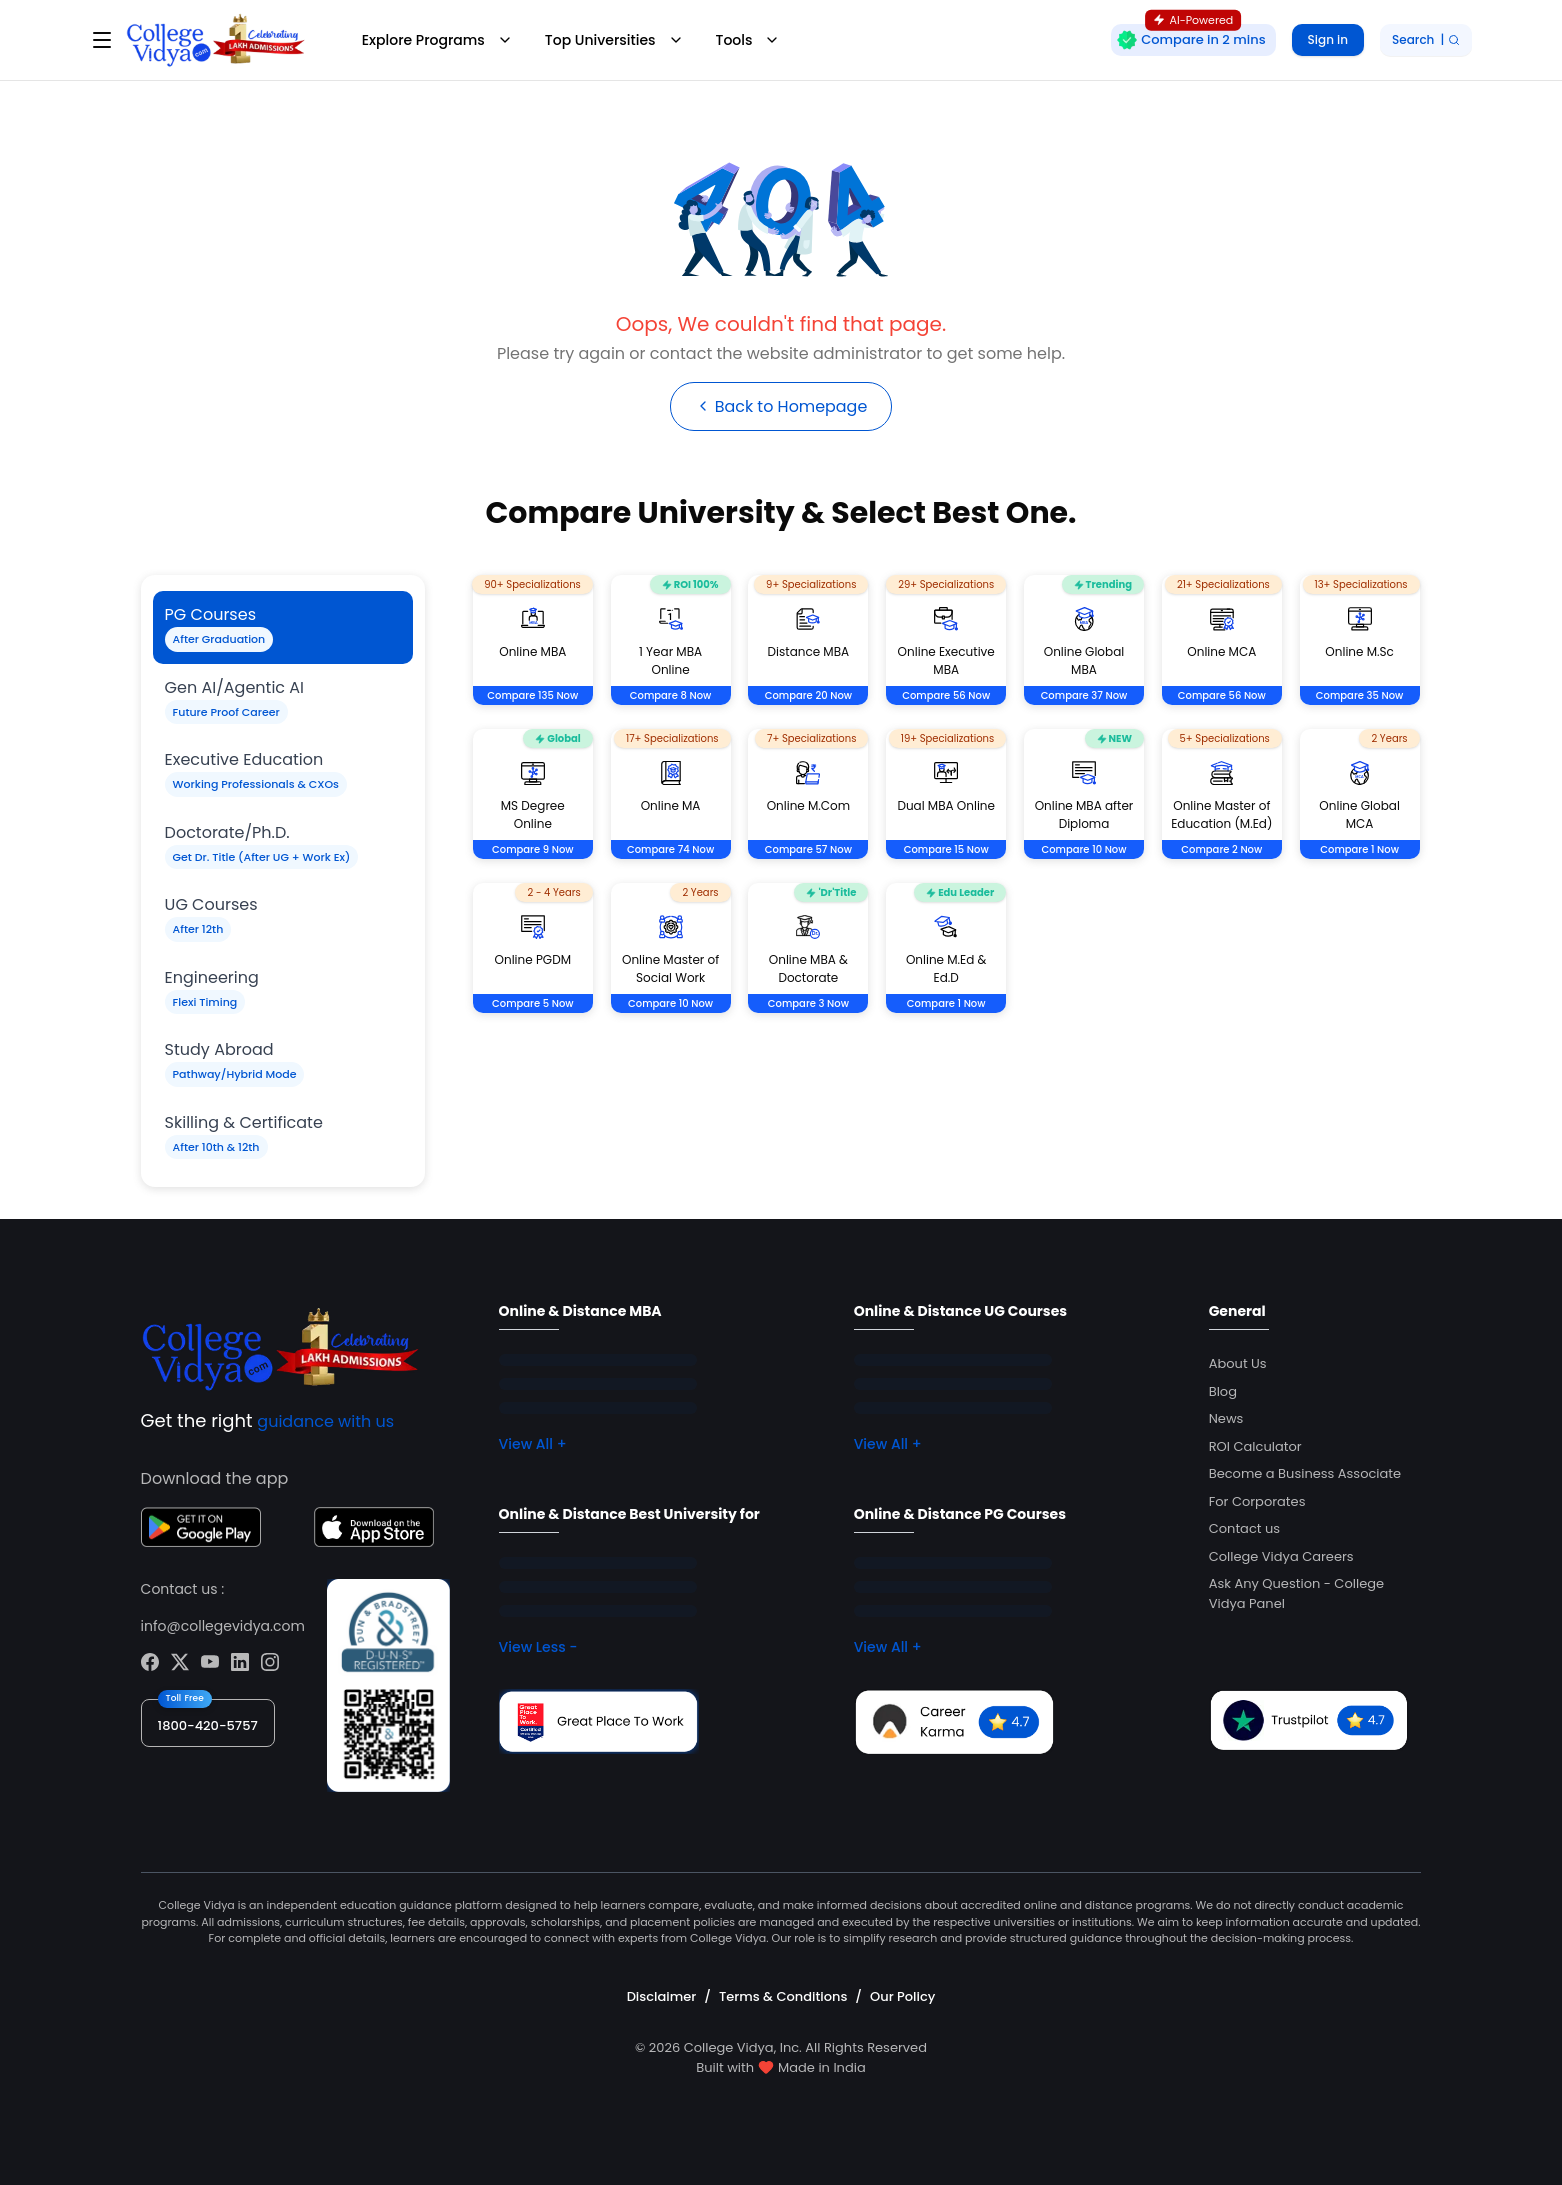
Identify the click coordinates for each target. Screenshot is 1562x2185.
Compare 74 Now (670, 850)
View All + (533, 1445)
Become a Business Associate (1305, 1474)
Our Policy (902, 1996)
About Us (1238, 1364)
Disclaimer (662, 1996)
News (1226, 1419)
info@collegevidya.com (223, 1626)
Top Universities (614, 40)
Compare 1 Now (1359, 850)
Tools (748, 40)
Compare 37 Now (1084, 696)
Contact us (1244, 1529)
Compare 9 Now (533, 850)
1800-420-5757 (208, 1725)
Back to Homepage (780, 406)
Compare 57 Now (808, 850)
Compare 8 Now (671, 696)
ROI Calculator (1255, 1446)
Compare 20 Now (808, 696)
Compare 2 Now (1221, 850)
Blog (1223, 1391)
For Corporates (1257, 1501)
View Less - (538, 1648)
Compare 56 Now (946, 696)
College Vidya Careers (1281, 1556)
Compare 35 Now (1359, 696)
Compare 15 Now (946, 850)
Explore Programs (437, 40)
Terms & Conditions (783, 1996)
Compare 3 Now (808, 1004)
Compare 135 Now (532, 696)
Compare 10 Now (1083, 850)
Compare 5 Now (533, 1004)
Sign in (1328, 39)
